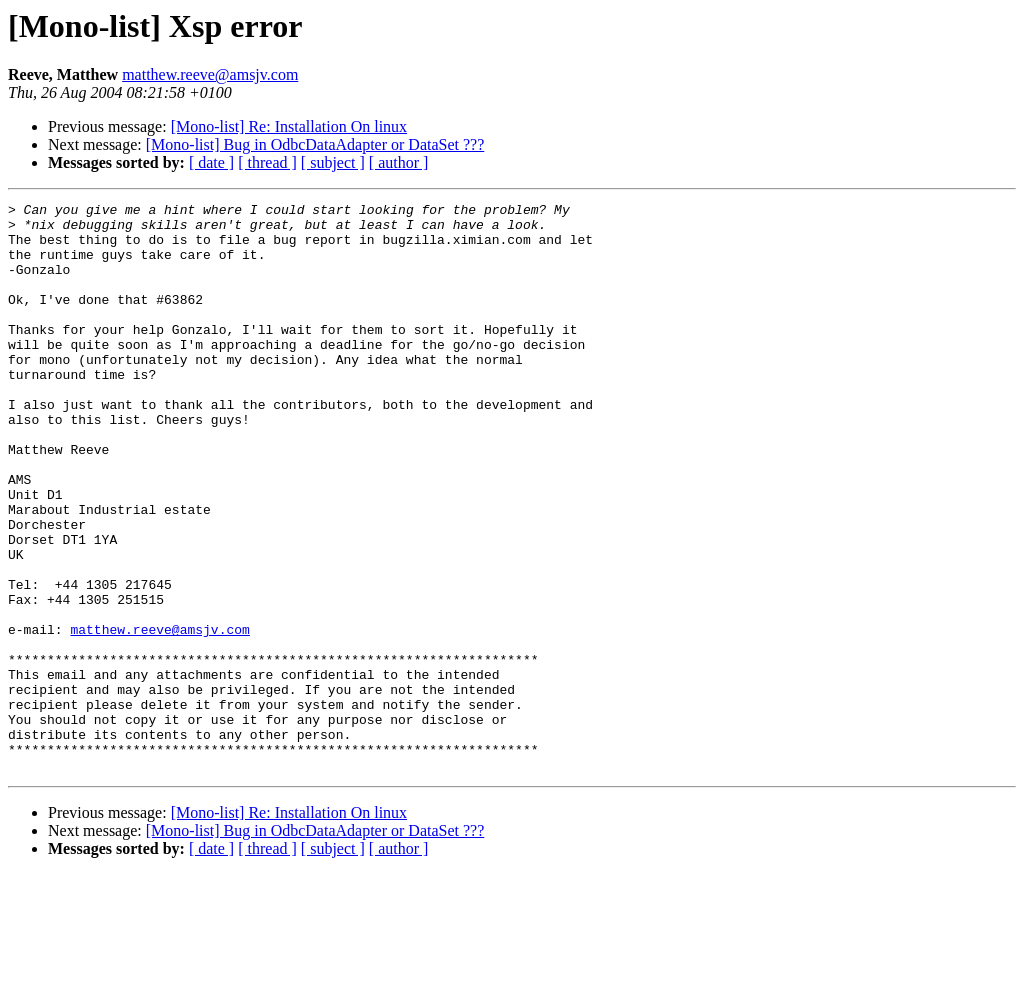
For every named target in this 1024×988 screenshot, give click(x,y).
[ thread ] (267, 162)
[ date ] (211, 162)
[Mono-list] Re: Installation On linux (289, 126)
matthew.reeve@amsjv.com (210, 74)
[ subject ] (333, 162)
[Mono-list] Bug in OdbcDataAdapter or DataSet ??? (315, 144)
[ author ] (399, 162)
